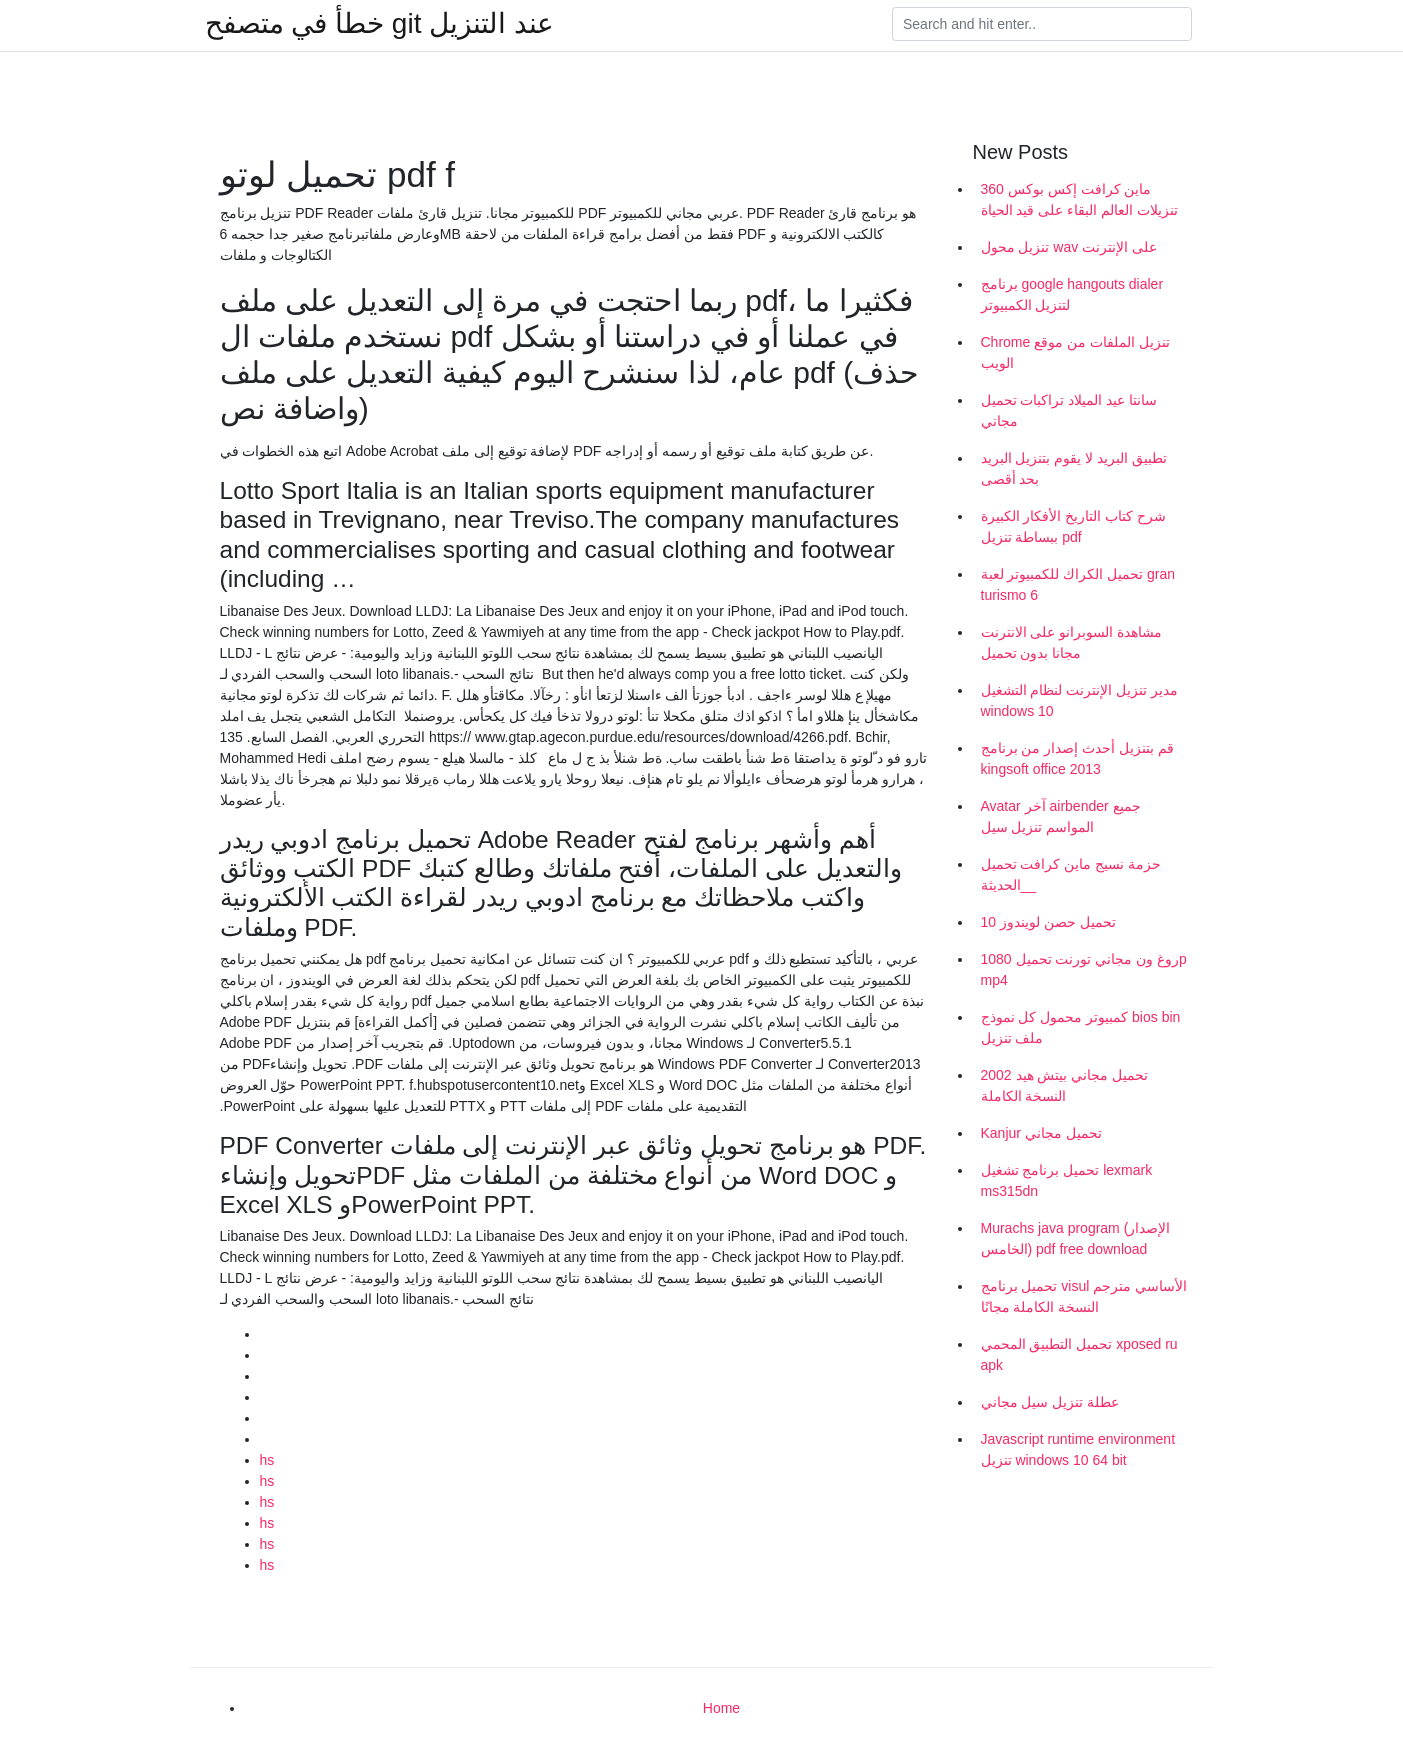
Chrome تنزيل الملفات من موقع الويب (1075, 352)
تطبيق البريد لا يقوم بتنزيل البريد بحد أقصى (1074, 468)
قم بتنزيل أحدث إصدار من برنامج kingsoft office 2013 (1077, 758)
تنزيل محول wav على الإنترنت (1069, 247)
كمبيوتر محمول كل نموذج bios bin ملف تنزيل (1081, 1027)
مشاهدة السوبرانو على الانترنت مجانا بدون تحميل (1072, 642)
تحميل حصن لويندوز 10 (1048, 922)
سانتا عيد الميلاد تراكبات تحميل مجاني (1069, 410)
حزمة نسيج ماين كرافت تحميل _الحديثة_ (1071, 874)
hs (267, 1460)
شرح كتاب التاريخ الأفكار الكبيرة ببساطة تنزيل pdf (1074, 526)
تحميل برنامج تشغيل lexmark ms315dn (1067, 1180)
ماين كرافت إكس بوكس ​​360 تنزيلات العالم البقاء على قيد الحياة (1079, 199)
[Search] (1042, 24)
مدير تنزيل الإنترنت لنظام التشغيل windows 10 (1080, 700)
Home (721, 1708)
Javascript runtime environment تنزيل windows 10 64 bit (1078, 1449)
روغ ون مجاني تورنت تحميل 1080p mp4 (1084, 969)
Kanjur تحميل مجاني (1041, 1133)
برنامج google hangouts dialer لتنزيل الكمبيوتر (1072, 294)
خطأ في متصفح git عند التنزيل (379, 24)
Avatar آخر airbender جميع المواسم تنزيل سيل (1061, 816)
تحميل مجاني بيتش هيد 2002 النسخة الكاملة (1065, 1085)
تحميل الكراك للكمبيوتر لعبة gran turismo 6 (1078, 584)
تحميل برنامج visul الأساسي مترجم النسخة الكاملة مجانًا (1084, 1296)
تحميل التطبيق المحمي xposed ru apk (1079, 1354)
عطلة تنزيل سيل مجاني (1050, 1402)
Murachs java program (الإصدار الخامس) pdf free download (1076, 1238)
